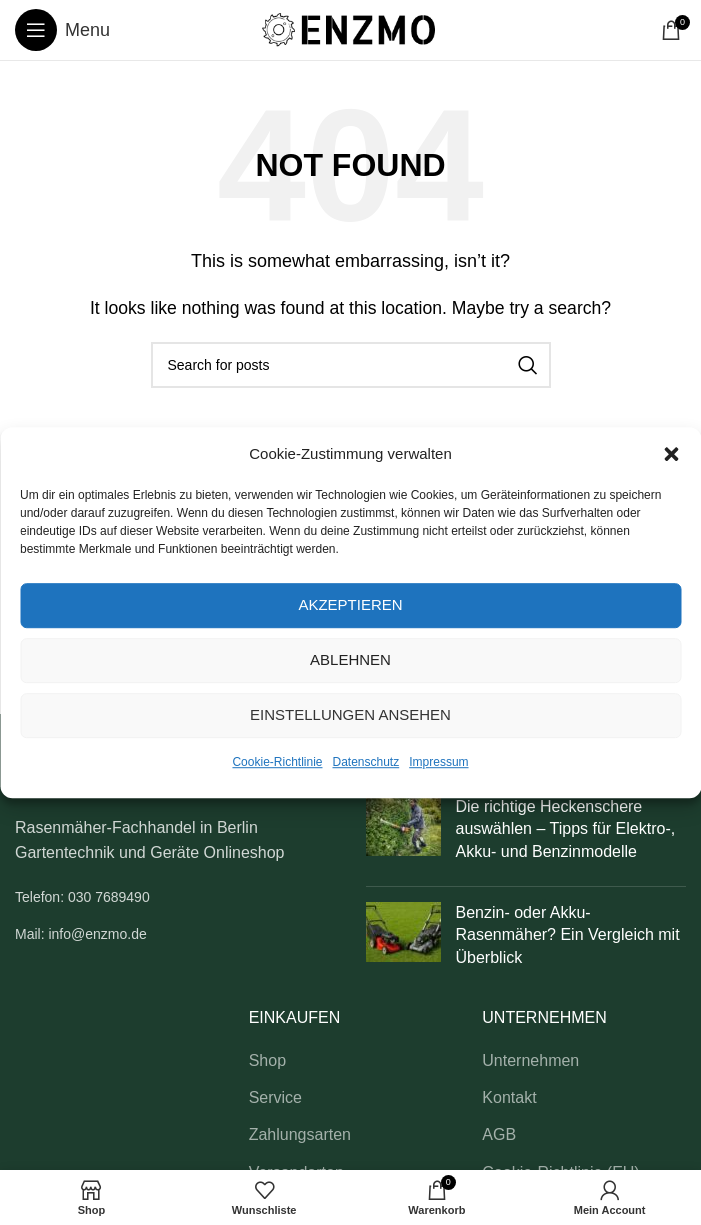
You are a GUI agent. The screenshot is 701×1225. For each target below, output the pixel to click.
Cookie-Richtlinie (277, 762)
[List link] (175, 897)
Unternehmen (530, 1060)
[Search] (351, 365)
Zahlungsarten (300, 1134)
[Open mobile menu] (62, 30)
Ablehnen (350, 659)
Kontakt (509, 1097)
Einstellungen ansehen (350, 714)
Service (275, 1097)
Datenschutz (366, 762)
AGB (499, 1134)
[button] (671, 454)
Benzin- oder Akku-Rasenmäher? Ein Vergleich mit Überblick (568, 935)
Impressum (438, 762)
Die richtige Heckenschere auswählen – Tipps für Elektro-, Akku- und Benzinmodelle (566, 829)
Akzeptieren (350, 604)
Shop (267, 1060)
